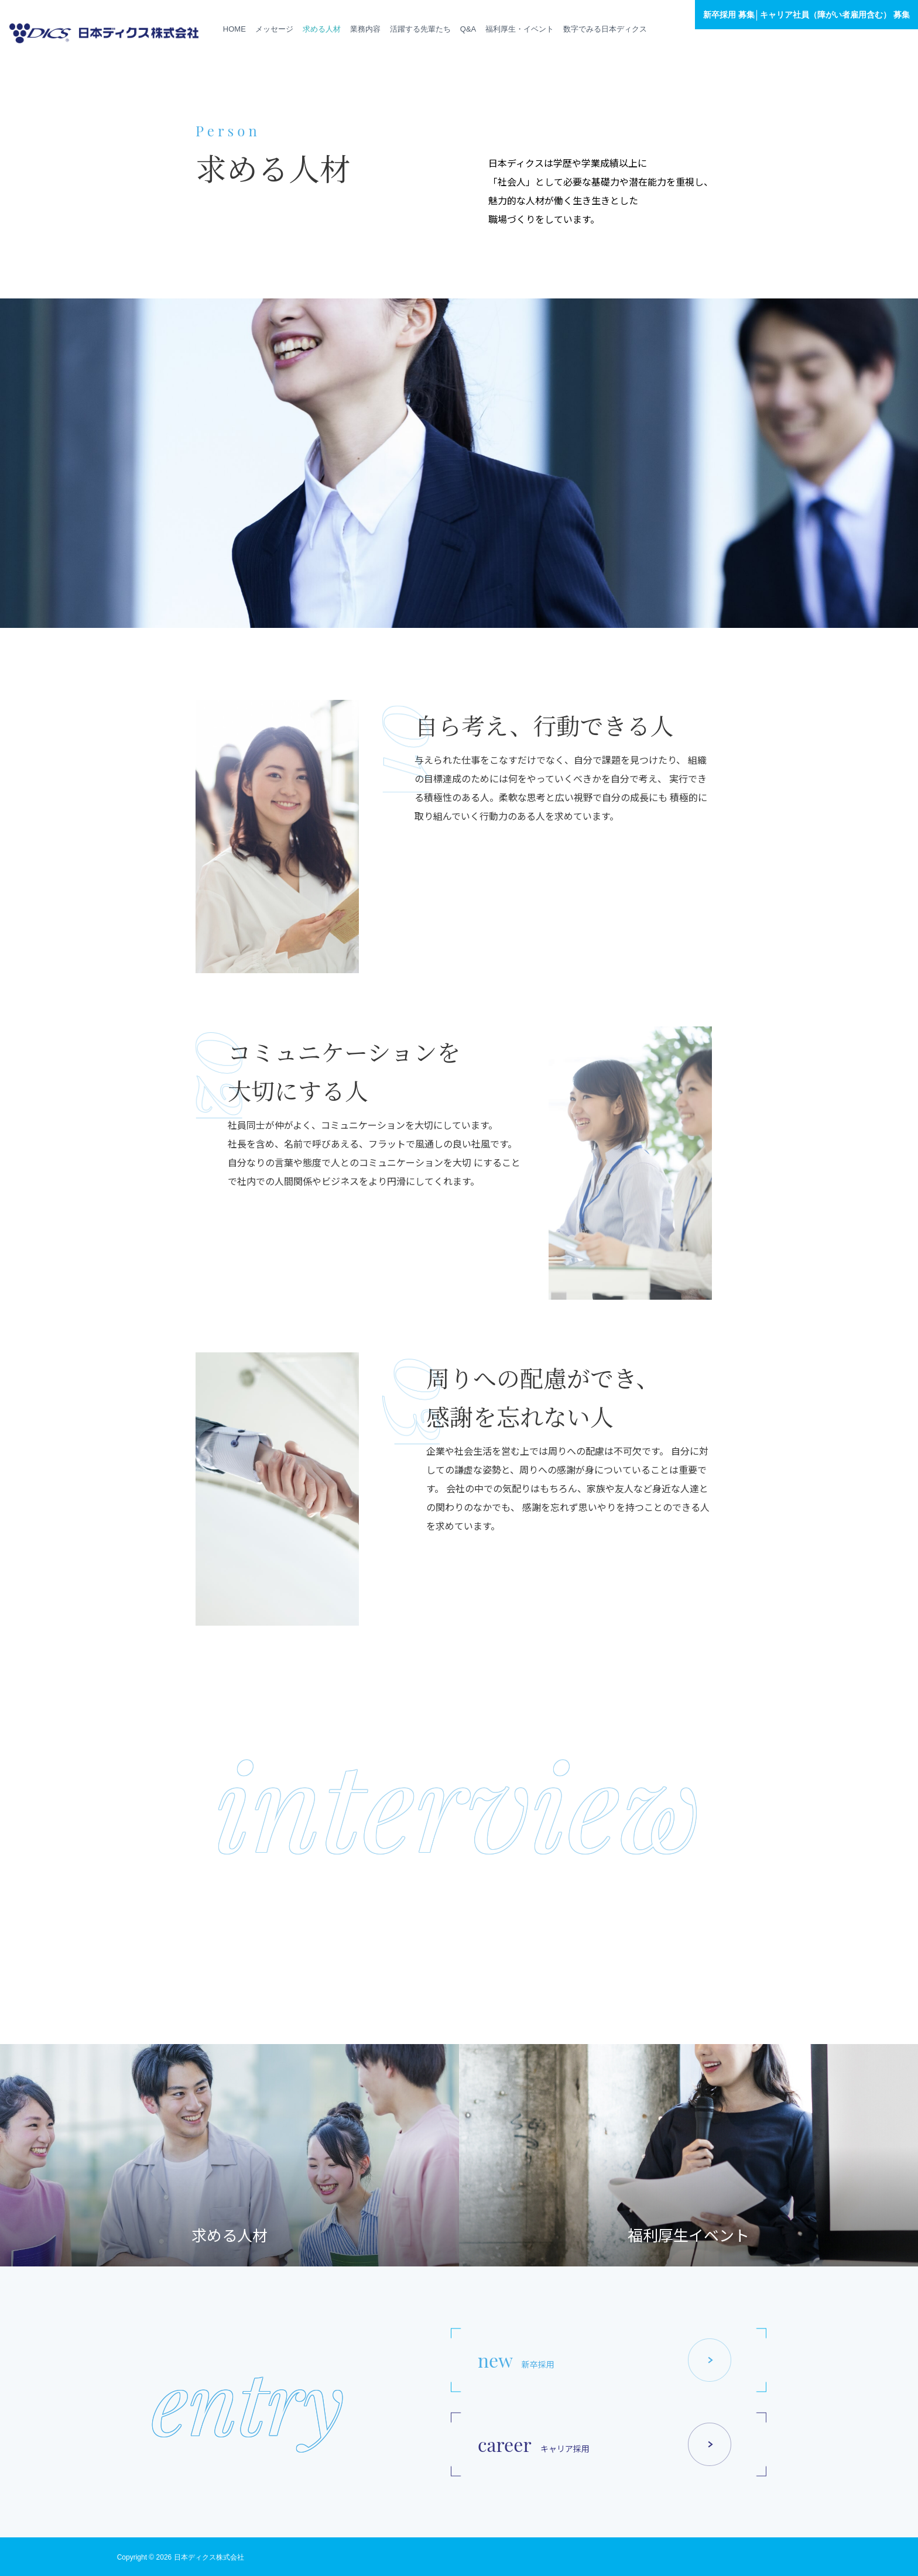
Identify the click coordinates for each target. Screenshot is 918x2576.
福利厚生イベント (688, 2234)
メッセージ (274, 29)
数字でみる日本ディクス (605, 29)
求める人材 (322, 29)
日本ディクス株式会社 (209, 2557)
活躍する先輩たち (420, 29)
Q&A (468, 29)
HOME (234, 29)
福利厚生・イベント (519, 29)
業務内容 (365, 29)
